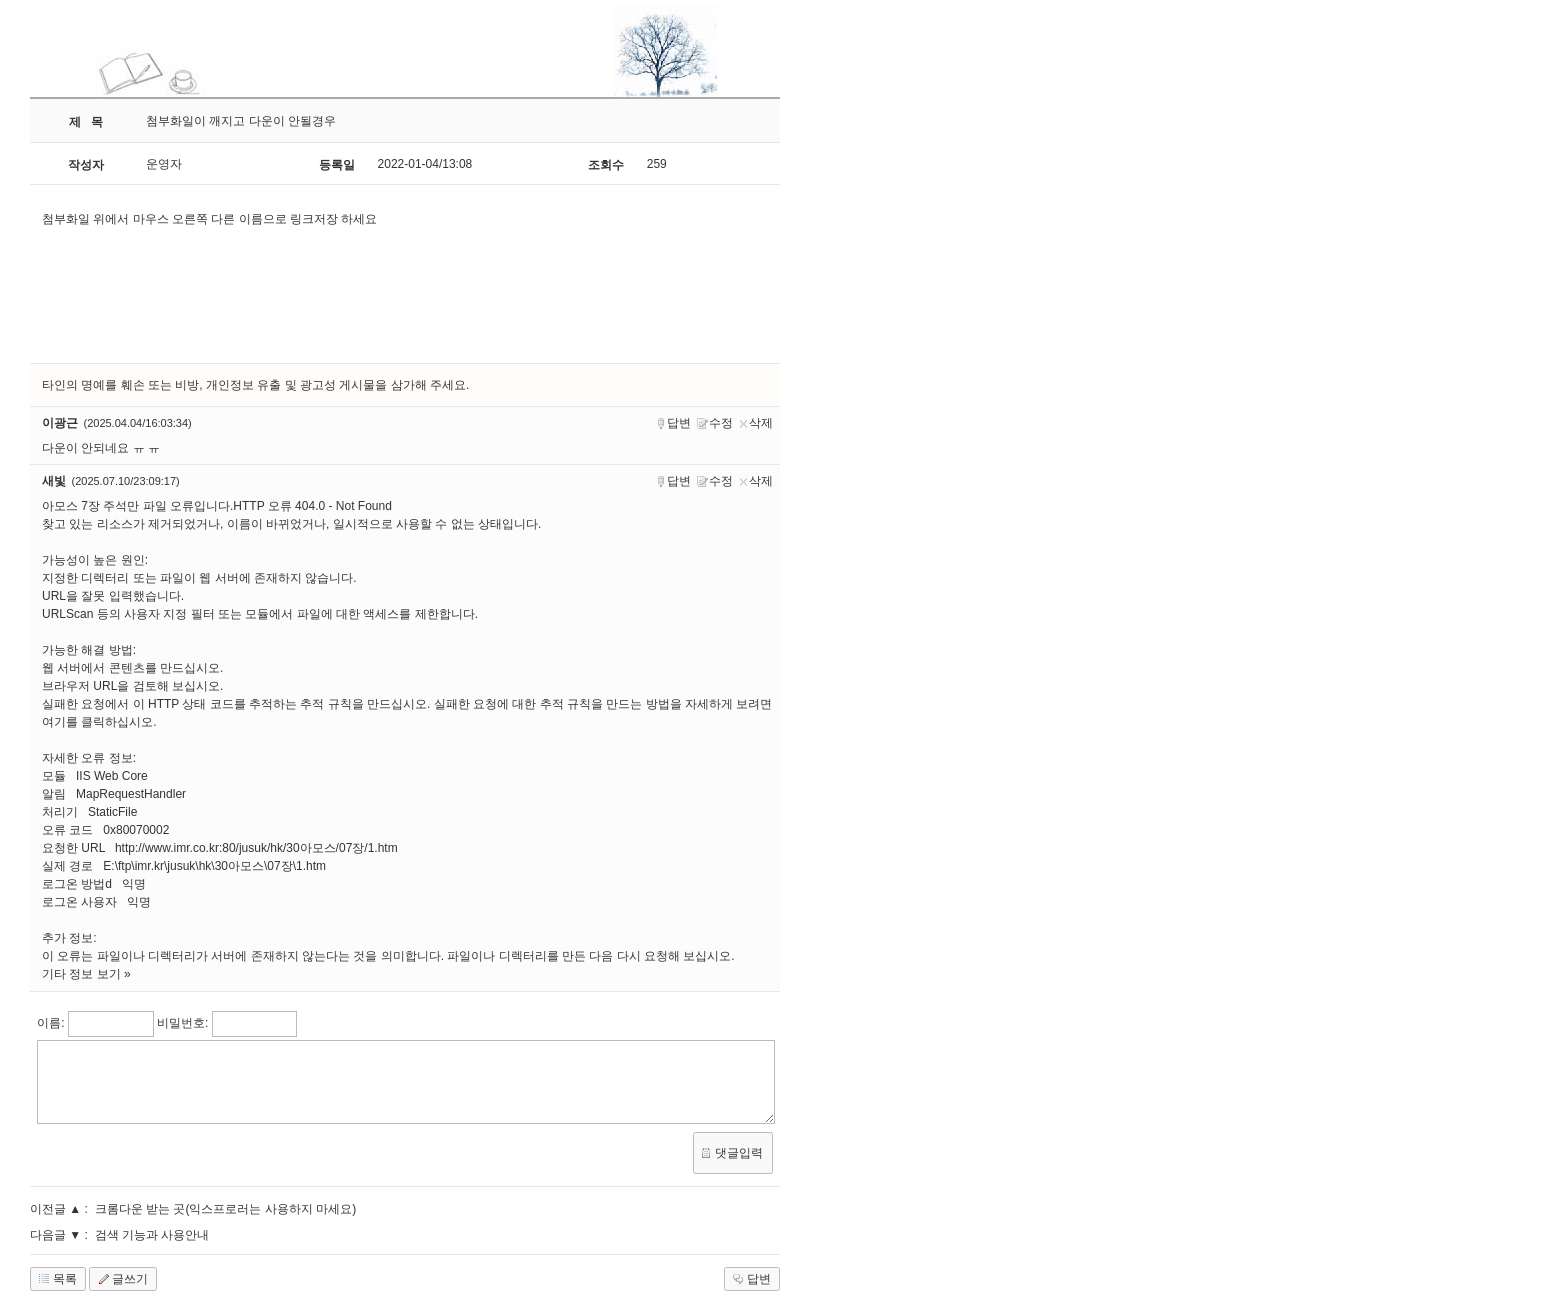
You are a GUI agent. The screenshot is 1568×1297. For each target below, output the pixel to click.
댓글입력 (730, 1153)
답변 (674, 423)
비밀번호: (182, 1023)
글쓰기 (121, 1279)
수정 (715, 423)
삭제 (756, 423)
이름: (50, 1023)
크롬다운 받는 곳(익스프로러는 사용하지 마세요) (225, 1209)
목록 (56, 1279)
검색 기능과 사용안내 (152, 1235)
